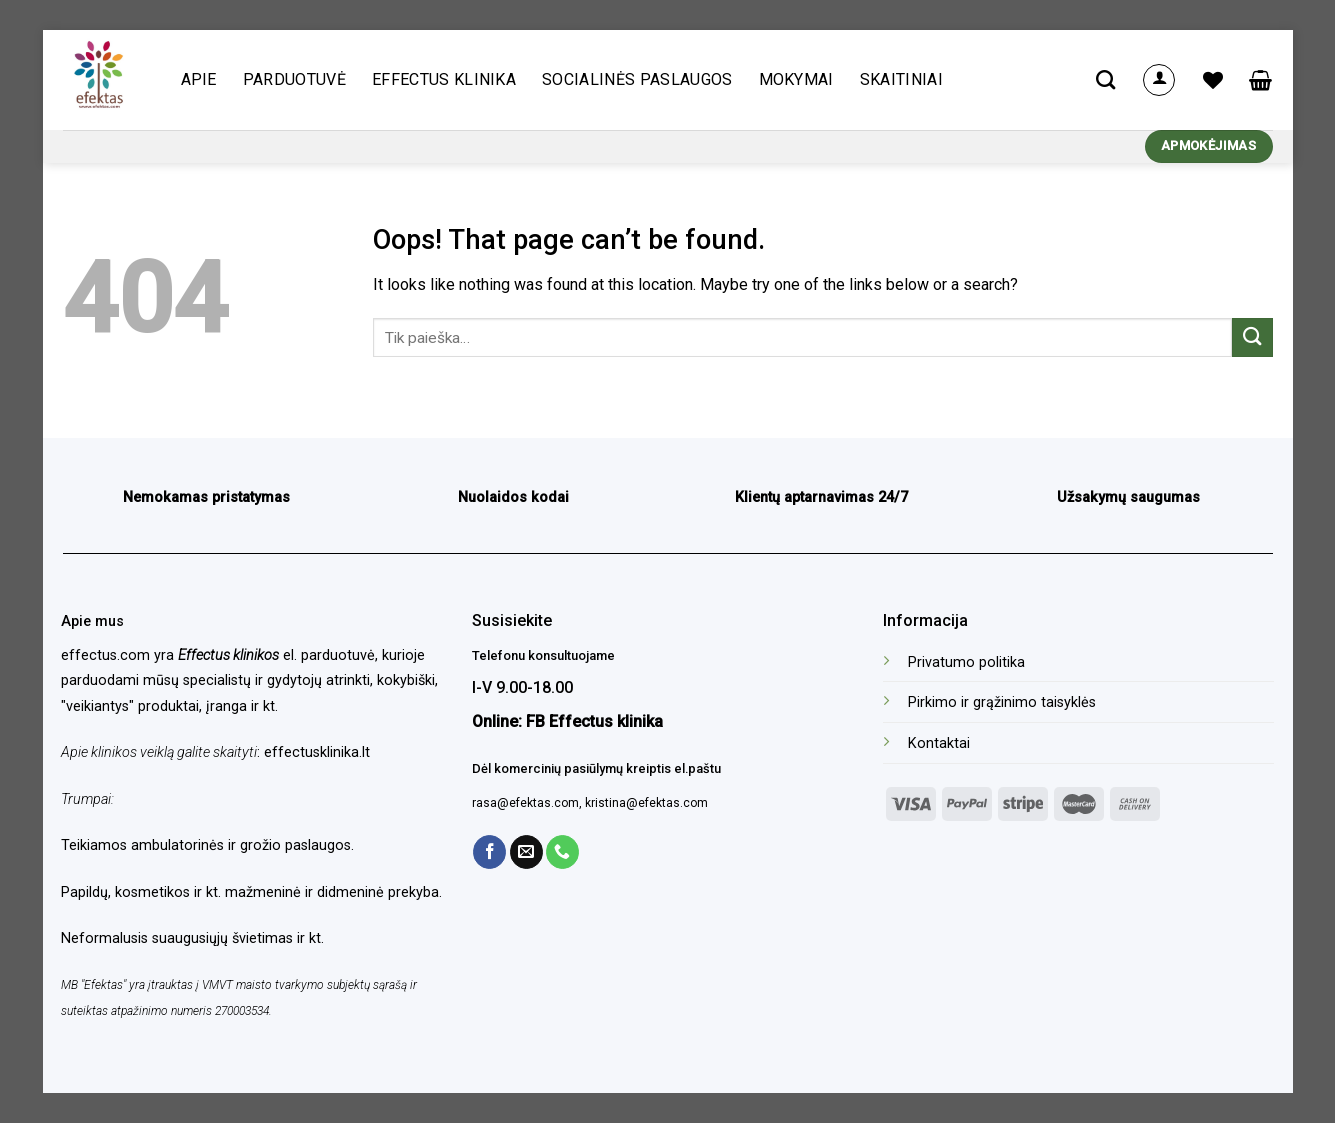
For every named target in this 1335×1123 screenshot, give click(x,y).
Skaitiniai (901, 79)
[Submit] (1252, 337)
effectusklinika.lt (317, 752)
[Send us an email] (526, 852)
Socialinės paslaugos (637, 79)
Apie (199, 79)
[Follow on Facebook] (489, 852)
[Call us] (562, 852)
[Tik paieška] (1105, 79)
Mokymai (796, 79)
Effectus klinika (444, 79)
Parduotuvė (294, 79)
